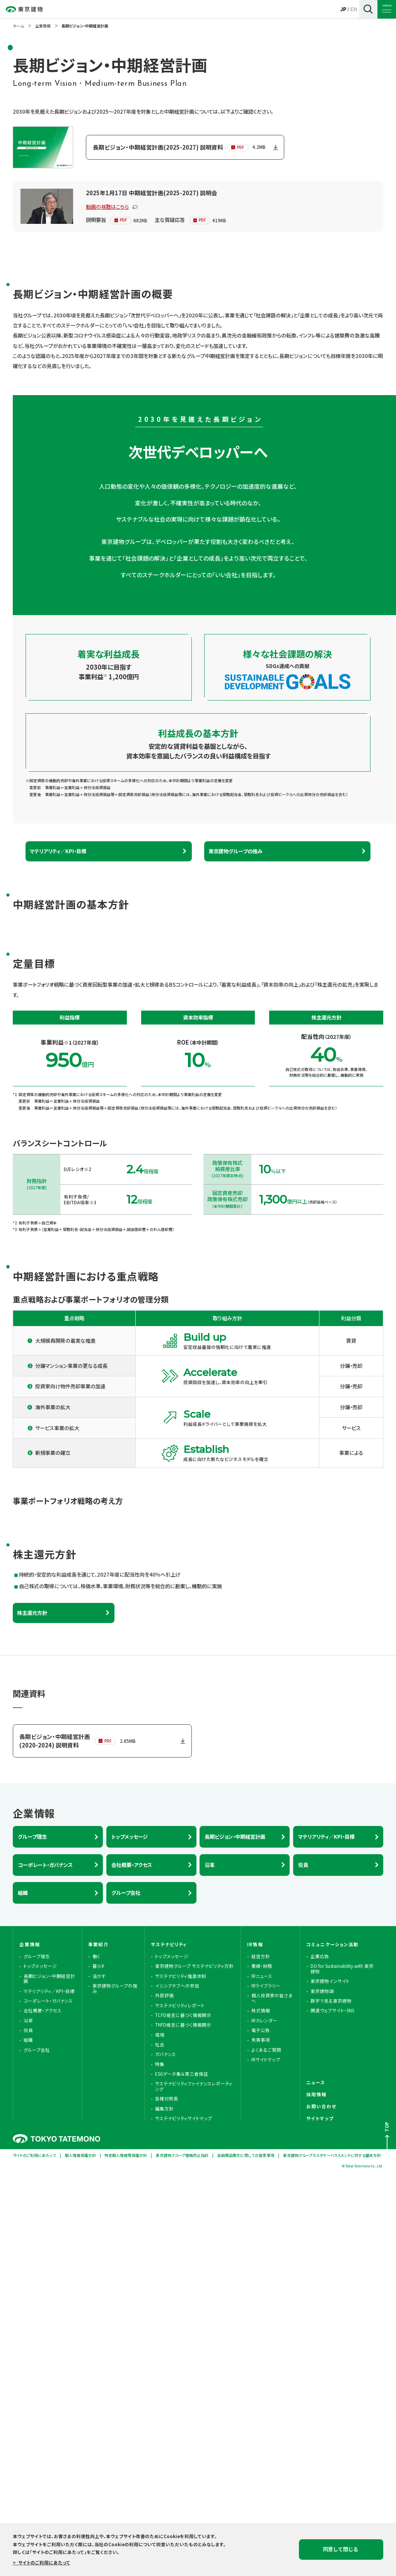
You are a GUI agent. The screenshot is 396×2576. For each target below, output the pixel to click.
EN (353, 9)
